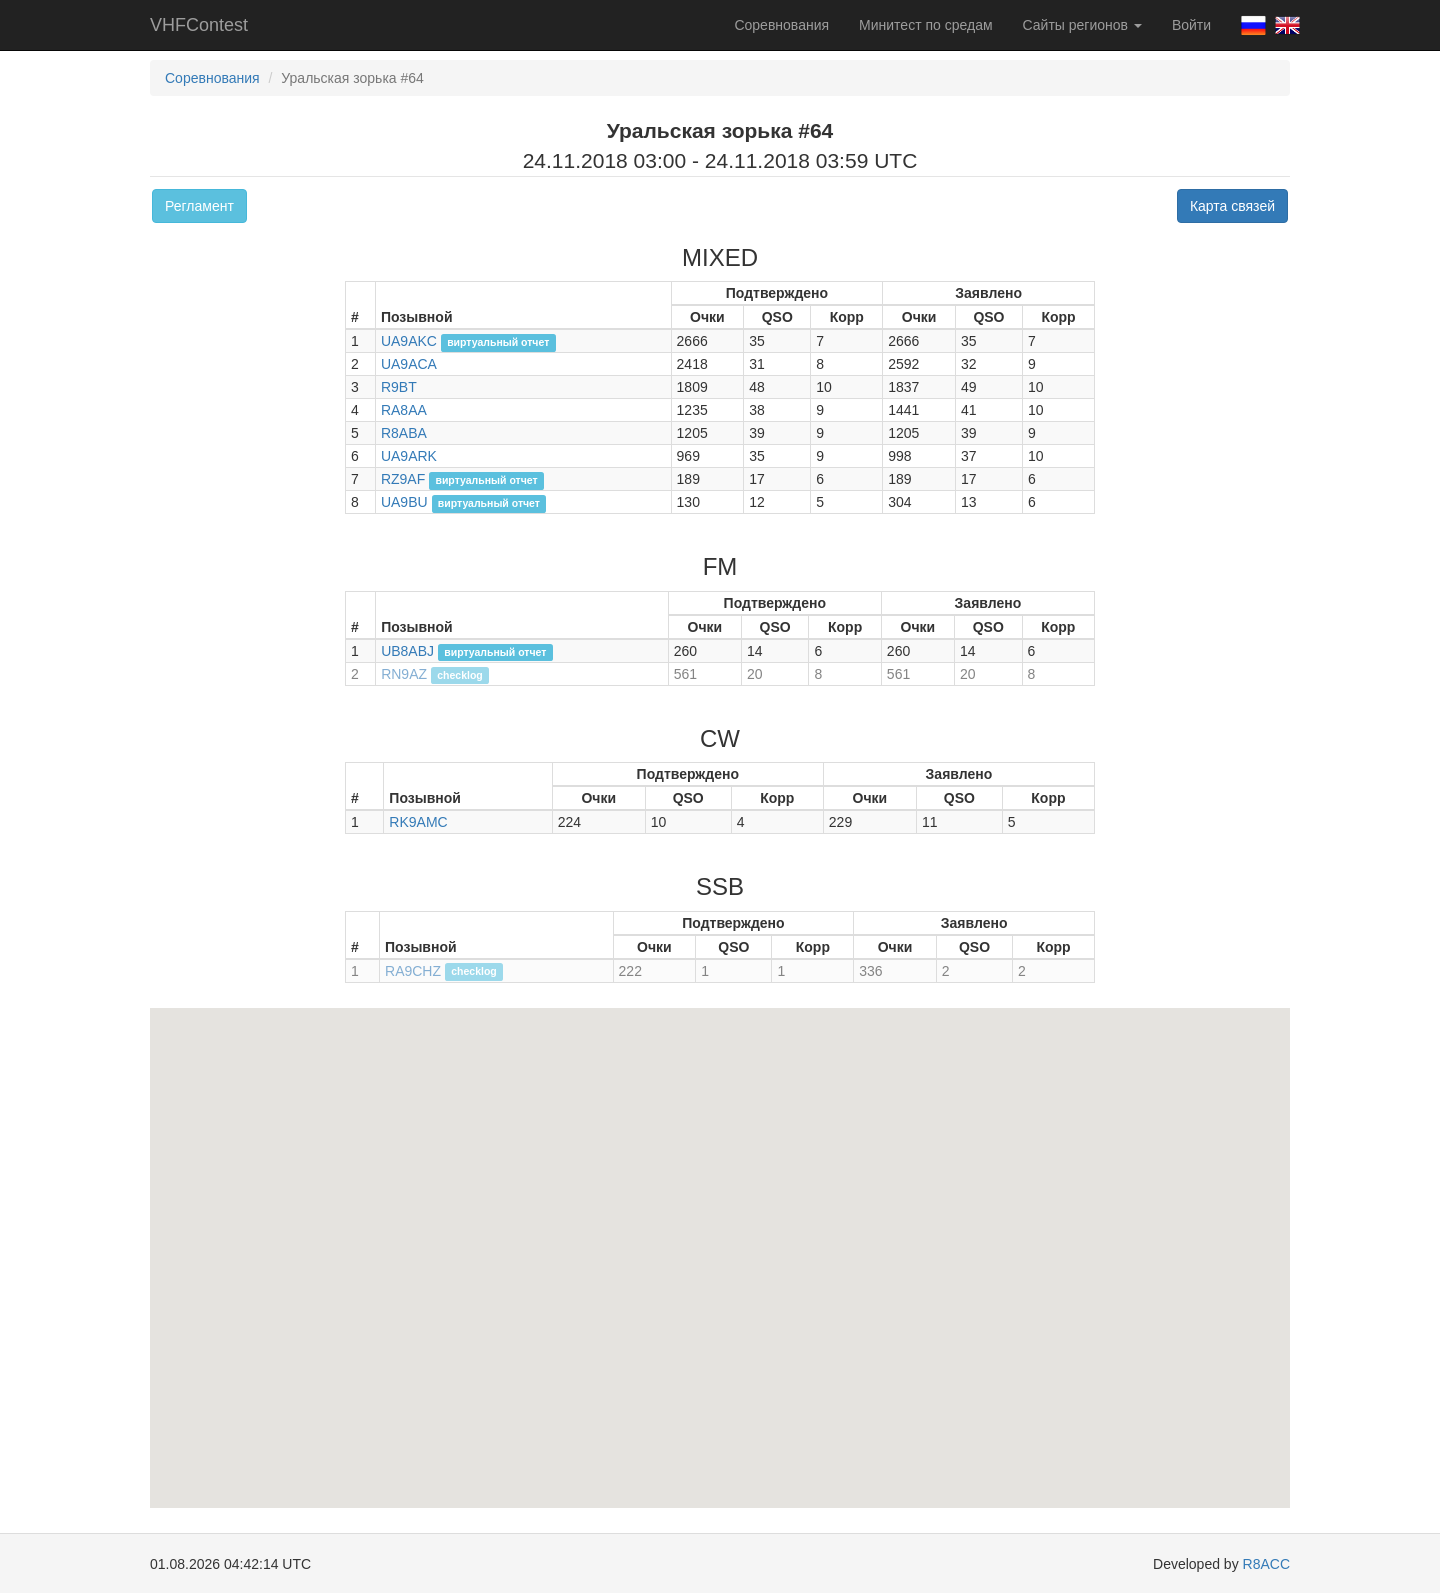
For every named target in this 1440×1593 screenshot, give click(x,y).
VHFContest (199, 25)
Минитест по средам (925, 25)
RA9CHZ (413, 971)
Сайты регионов (1082, 25)
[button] (708, 1304)
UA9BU (404, 502)
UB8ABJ (407, 651)
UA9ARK (409, 456)
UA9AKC (409, 341)
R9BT (399, 387)
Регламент (199, 206)
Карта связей (1232, 206)
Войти (1191, 25)
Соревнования (781, 25)
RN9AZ (404, 674)
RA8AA (404, 410)
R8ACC (1266, 1564)
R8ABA (404, 433)
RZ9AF (403, 479)
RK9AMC (418, 822)
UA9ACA (409, 364)
